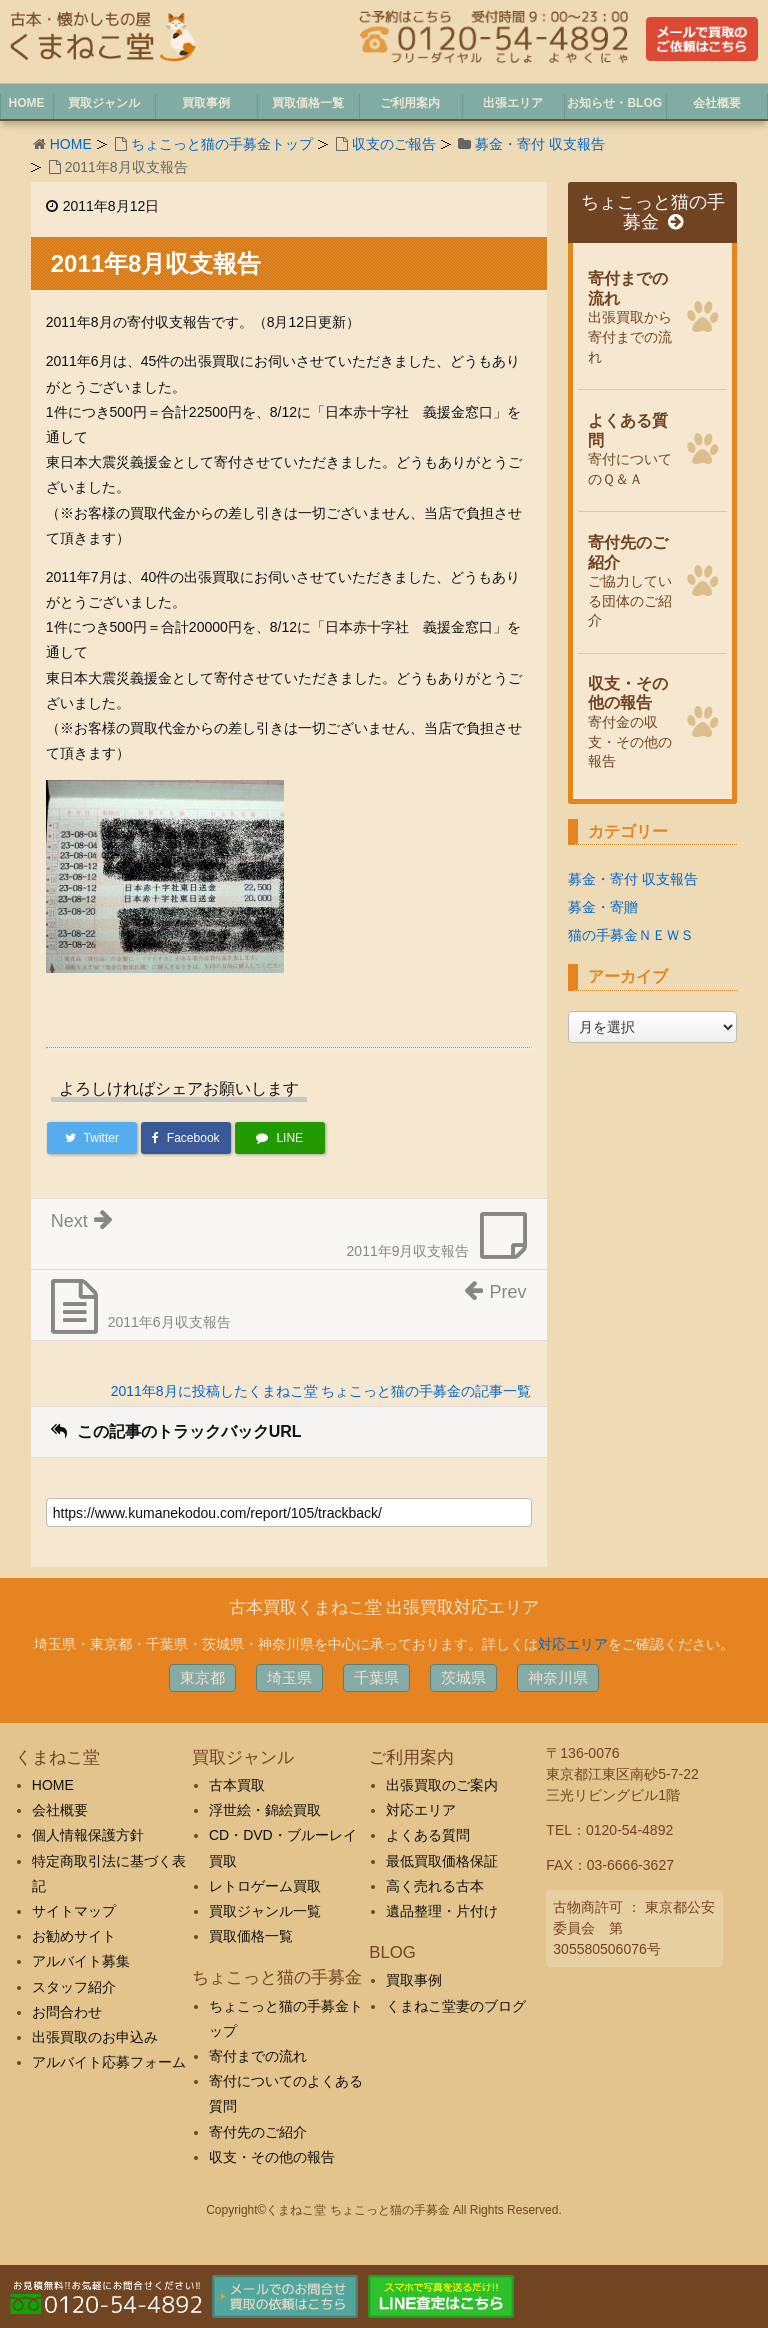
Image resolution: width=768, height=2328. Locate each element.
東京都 (202, 1677)
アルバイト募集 (81, 1961)
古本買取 (237, 1785)
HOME (71, 144)
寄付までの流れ (258, 2056)
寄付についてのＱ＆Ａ (632, 447)
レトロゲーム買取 (265, 1886)
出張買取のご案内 (442, 1785)
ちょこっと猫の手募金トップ (222, 144)
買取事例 (414, 1980)
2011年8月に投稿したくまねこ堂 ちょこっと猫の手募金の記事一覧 (321, 1391)
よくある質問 (428, 1835)
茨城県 (463, 1677)
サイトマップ (74, 1911)
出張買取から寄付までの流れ (632, 315)
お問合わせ (67, 2012)
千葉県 (376, 1677)
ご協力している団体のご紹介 (632, 579)
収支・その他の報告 (272, 2157)
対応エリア (573, 1644)
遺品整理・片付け (442, 1911)
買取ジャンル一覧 (265, 1911)
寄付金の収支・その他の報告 (632, 720)
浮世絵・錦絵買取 (265, 1810)
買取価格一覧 (251, 1936)
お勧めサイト (74, 1936)
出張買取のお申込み (95, 2037)
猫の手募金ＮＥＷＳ (631, 935)
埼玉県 (289, 1677)
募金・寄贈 (603, 907)
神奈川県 (558, 1677)
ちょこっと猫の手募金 (653, 212)
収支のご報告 (394, 144)
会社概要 (60, 1810)
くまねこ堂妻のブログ (456, 2006)
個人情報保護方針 (88, 1835)
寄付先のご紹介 (258, 2132)
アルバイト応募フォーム (109, 2062)
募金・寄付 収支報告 (540, 144)
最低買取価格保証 (442, 1861)
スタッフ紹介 (74, 1987)
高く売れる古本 (435, 1886)
